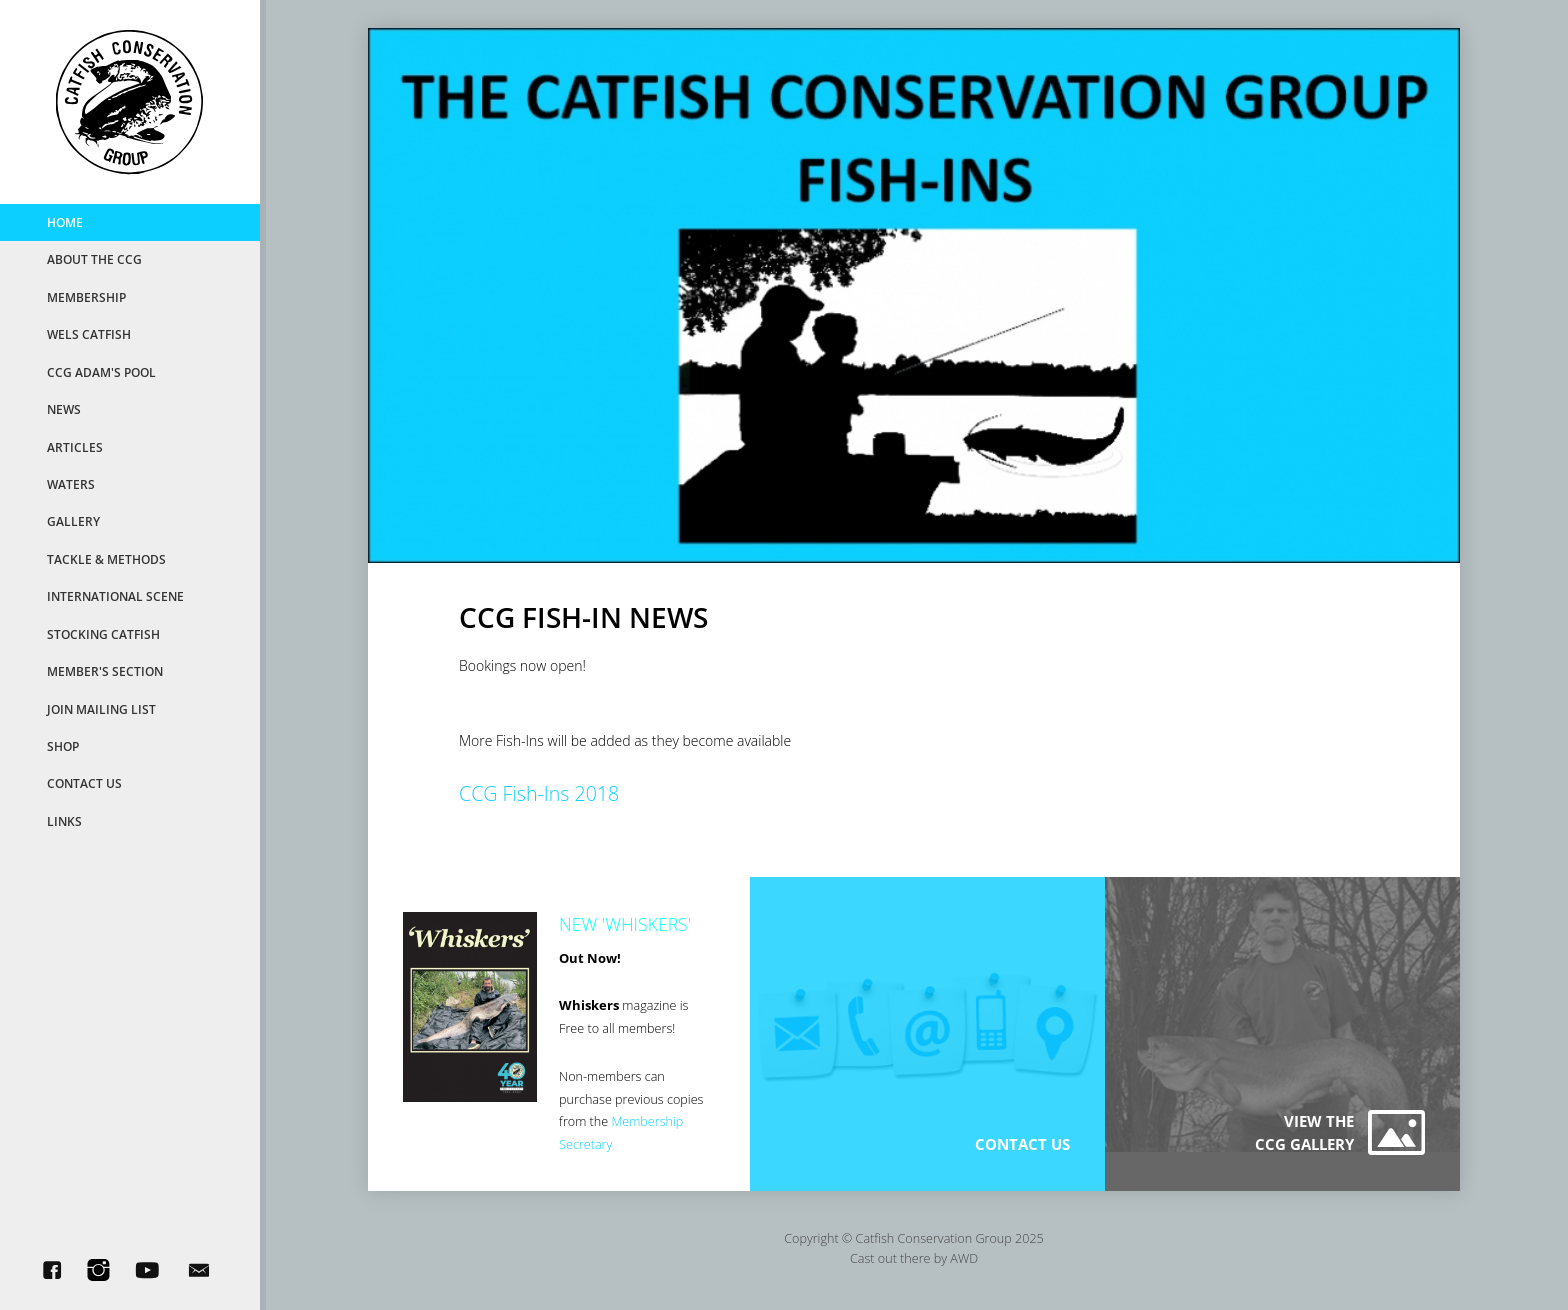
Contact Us (84, 783)
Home (65, 222)
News (64, 409)
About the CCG (94, 259)
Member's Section (105, 671)
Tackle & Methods (106, 559)
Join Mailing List (101, 709)
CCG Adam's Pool (101, 372)
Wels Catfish (89, 334)
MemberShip (86, 297)
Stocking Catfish (103, 634)
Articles (75, 447)
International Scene (115, 596)
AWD (964, 1258)
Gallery (73, 521)
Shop (63, 746)
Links (64, 821)
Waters (71, 484)
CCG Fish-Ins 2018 (539, 793)
